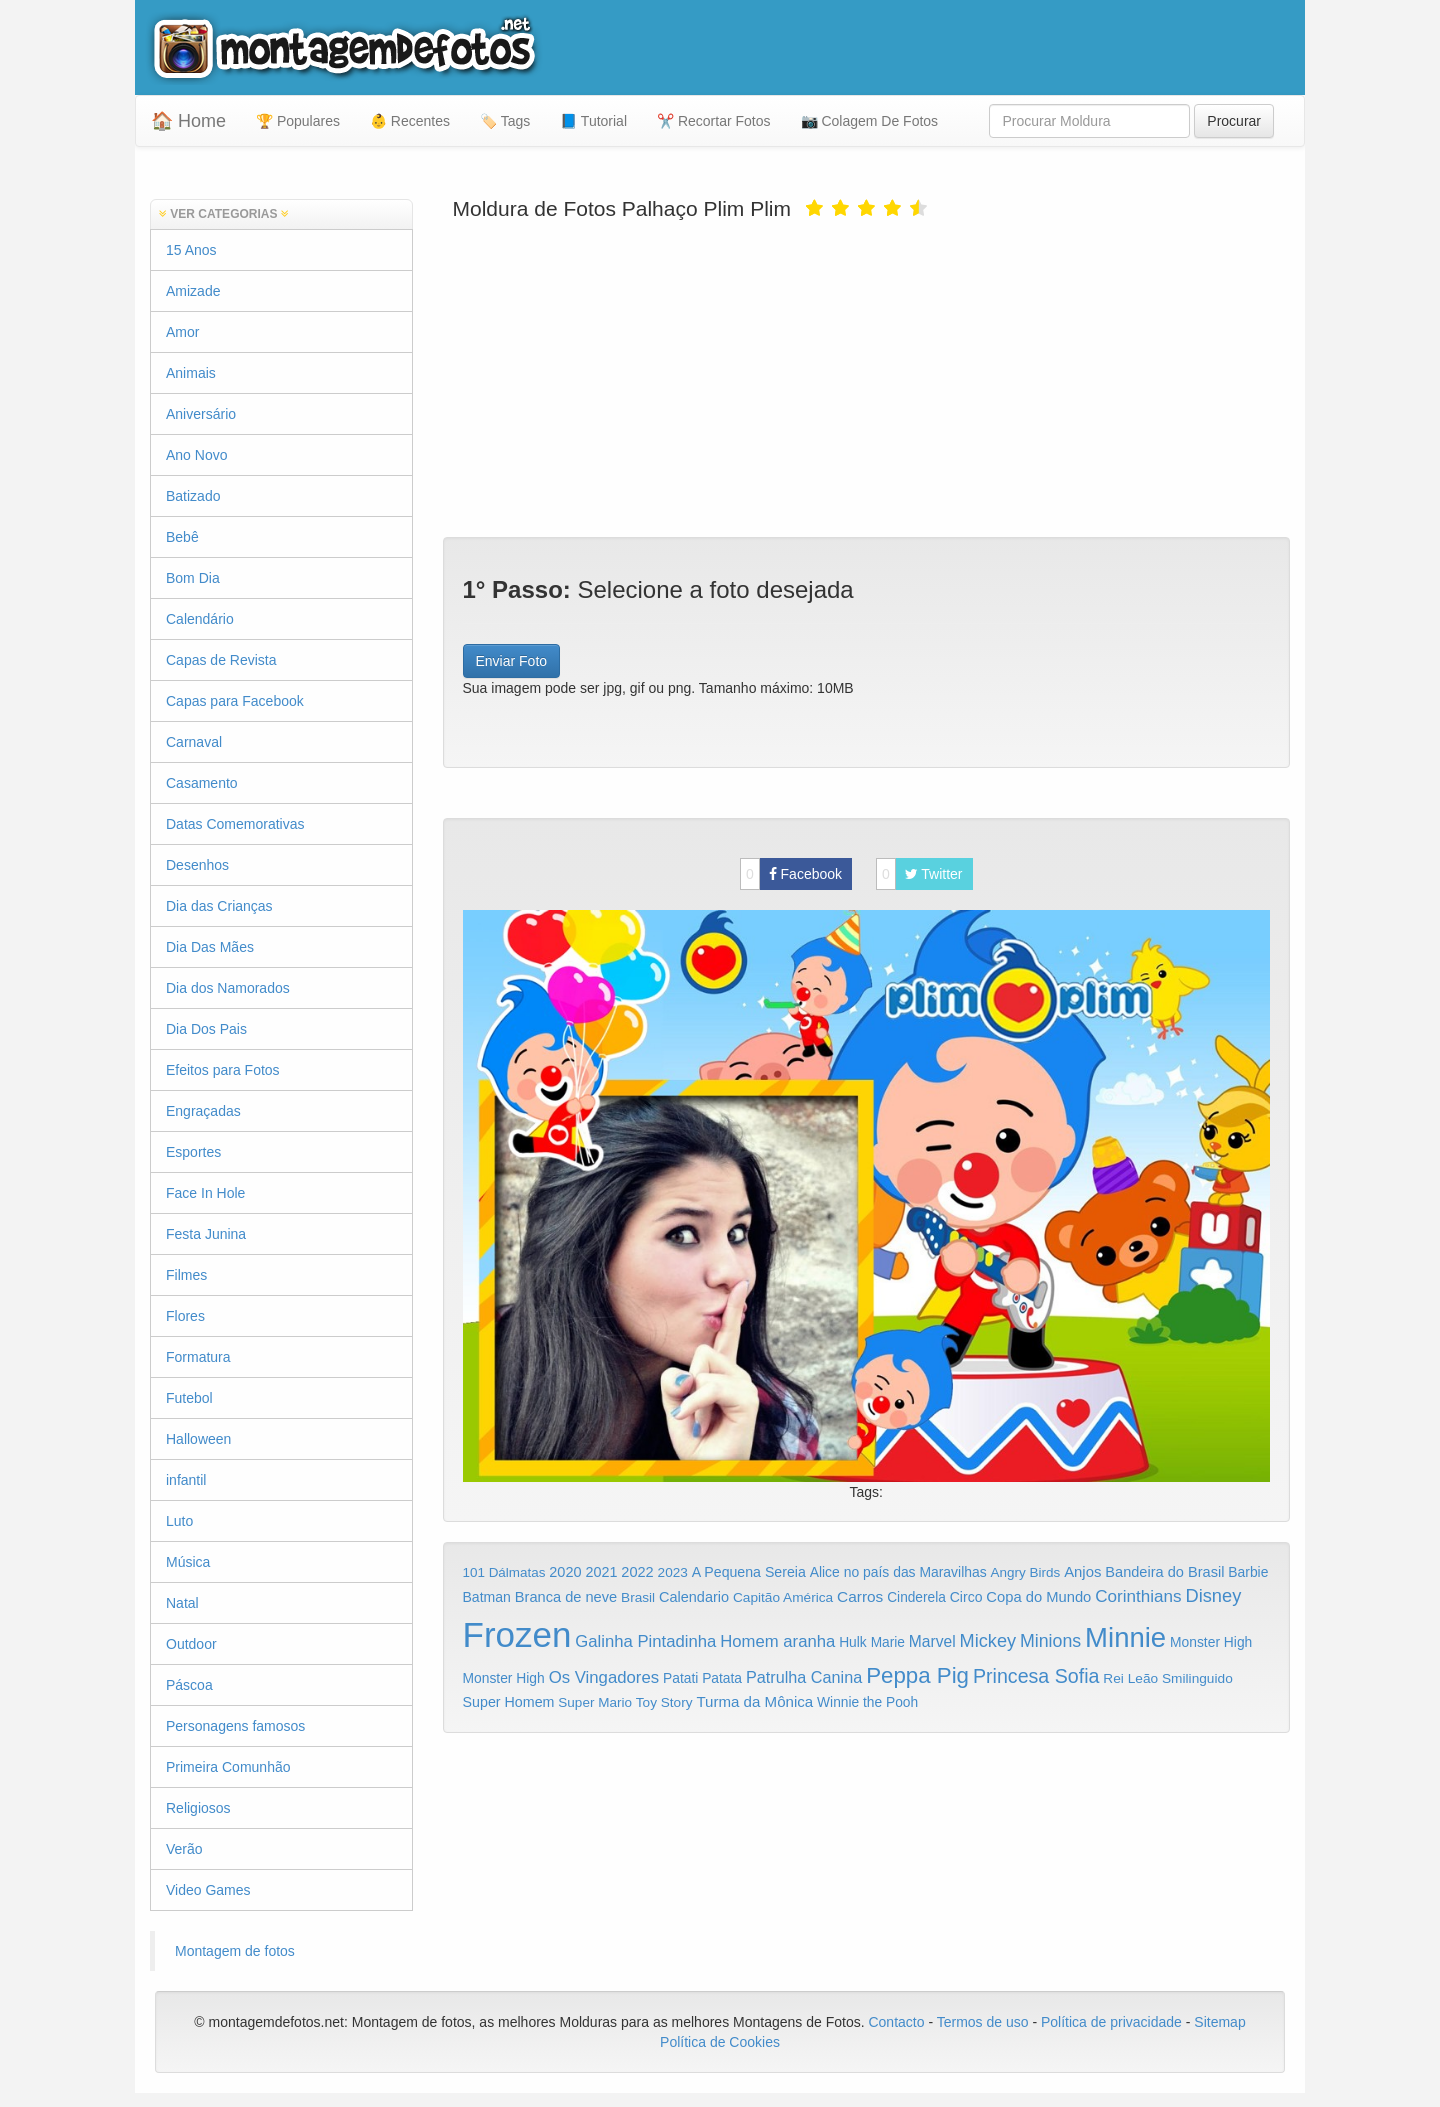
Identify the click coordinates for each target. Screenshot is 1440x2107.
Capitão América (783, 1597)
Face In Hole (205, 1193)
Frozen (517, 1634)
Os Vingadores (604, 1677)
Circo (966, 1597)
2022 (637, 1572)
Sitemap (1219, 2022)
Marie (888, 1642)
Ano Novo (196, 455)
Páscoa (189, 1685)
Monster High (1211, 1642)
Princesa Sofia (1036, 1676)
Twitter (919, 874)
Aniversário (201, 414)
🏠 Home (188, 121)
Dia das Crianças (219, 906)
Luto (179, 1521)
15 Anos (191, 250)
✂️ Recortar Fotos (713, 121)
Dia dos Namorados (228, 988)
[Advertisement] (867, 377)
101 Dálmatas (504, 1572)
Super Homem (509, 1702)
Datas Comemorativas (235, 824)
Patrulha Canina (804, 1677)
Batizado (193, 496)
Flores (185, 1316)
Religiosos (198, 1808)
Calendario (694, 1597)
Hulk (853, 1642)
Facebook (791, 874)
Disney (1213, 1595)
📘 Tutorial (593, 121)
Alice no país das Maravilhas (898, 1572)
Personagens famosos (235, 1726)
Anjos (1082, 1572)
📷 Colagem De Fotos (870, 121)
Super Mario (595, 1702)
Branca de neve (566, 1597)
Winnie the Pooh (867, 1702)
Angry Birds (1026, 1572)
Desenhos (197, 865)
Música (188, 1562)
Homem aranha (777, 1641)
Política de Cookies (720, 2042)
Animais (191, 373)
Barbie (1248, 1572)
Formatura (198, 1357)
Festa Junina (206, 1234)
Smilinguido (1197, 1678)
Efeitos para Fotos (223, 1070)
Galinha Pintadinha (645, 1641)
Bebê (182, 537)
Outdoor (191, 1644)
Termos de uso (983, 2022)
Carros (860, 1596)
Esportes (193, 1152)
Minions (1050, 1641)
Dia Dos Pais (206, 1029)
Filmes (186, 1275)
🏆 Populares (298, 121)
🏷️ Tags (505, 121)
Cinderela (916, 1597)
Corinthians (1138, 1596)
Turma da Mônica (754, 1701)
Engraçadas (203, 1111)
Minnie (1125, 1637)
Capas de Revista (221, 660)
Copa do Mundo (1038, 1597)
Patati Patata (702, 1678)
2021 (601, 1572)
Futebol (189, 1398)
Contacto (898, 2022)
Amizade (193, 291)
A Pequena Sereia (749, 1572)
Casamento (202, 783)
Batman (487, 1597)
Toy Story (664, 1702)
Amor (182, 332)
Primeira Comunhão (228, 1767)
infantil (186, 1480)
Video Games (208, 1890)
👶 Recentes (410, 121)
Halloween (198, 1439)
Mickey (988, 1641)
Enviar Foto (512, 661)
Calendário (200, 619)
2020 (565, 1572)
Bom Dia (193, 578)
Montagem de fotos (235, 1951)
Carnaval (194, 742)
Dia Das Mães (210, 947)
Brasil (638, 1597)
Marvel (932, 1641)
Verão (184, 1849)
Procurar (1234, 121)
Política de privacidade (1111, 2022)
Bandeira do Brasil (1164, 1572)
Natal (182, 1603)
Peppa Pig (917, 1675)
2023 (673, 1572)
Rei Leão (1130, 1678)
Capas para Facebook (235, 701)
